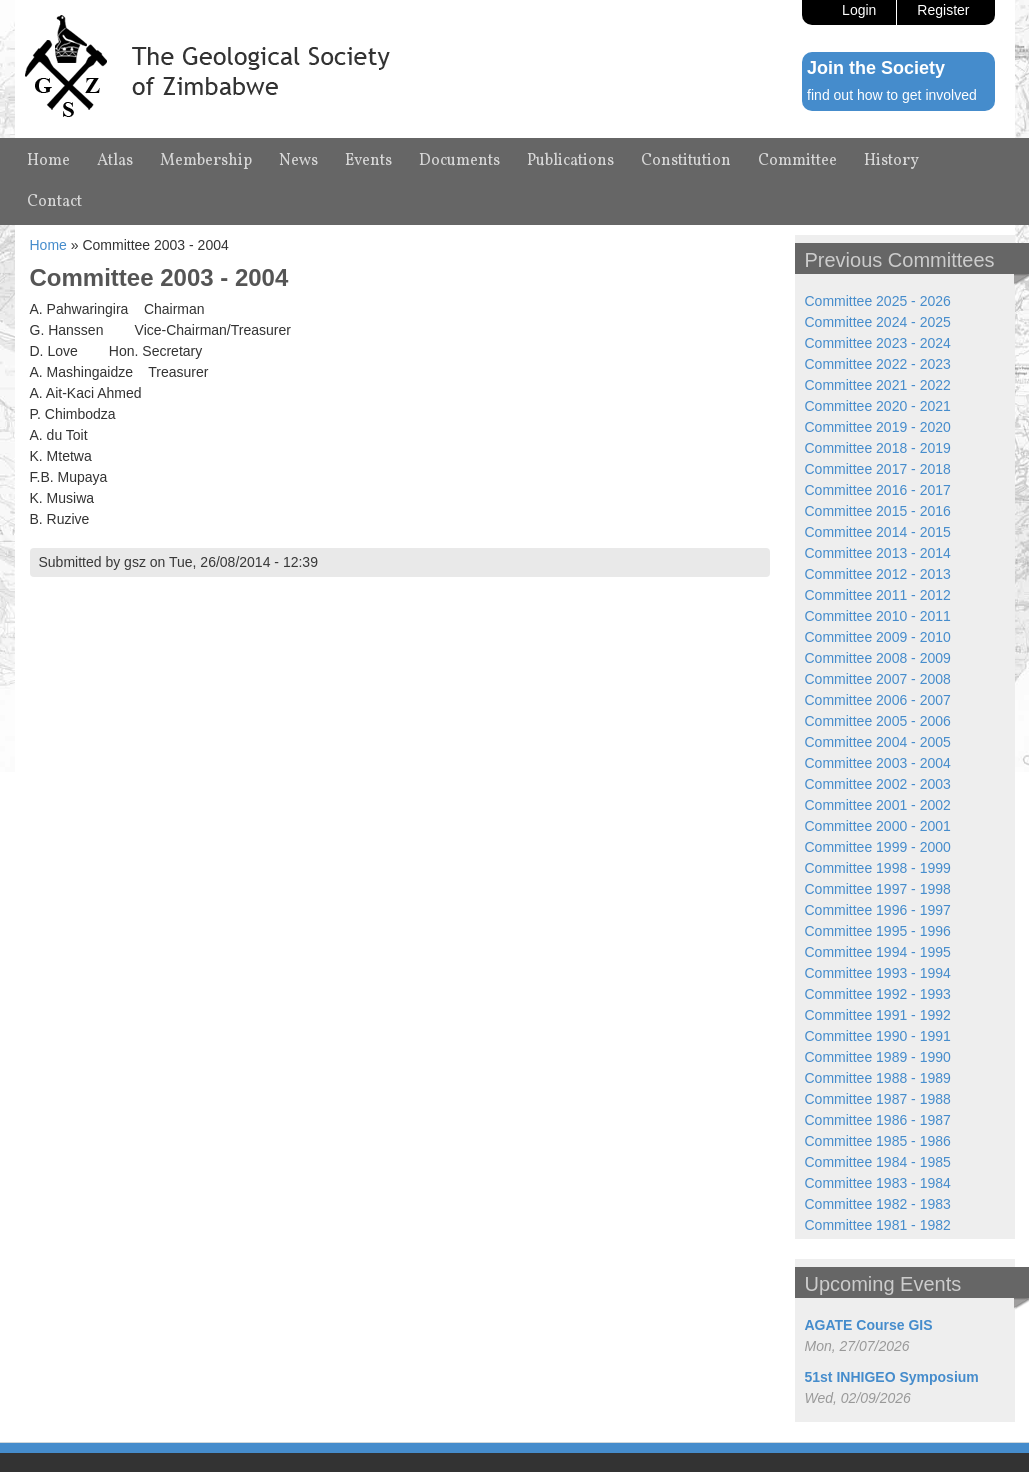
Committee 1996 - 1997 (878, 910)
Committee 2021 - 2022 (878, 385)
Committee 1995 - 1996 (878, 931)
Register (943, 10)
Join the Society (876, 68)
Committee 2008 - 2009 (878, 658)
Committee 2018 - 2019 (878, 448)
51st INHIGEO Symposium (892, 1377)
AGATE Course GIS (869, 1325)
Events (368, 161)
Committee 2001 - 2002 (878, 805)
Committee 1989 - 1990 (878, 1057)
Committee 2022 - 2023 (878, 364)
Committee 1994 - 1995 (878, 952)
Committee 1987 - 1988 (878, 1099)
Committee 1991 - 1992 (878, 1015)
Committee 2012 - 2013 (878, 574)
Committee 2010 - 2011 (878, 616)
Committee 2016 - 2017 (878, 490)
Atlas (115, 161)
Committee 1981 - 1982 (878, 1225)
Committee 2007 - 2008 (878, 679)
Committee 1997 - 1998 (878, 889)
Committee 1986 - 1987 (878, 1120)
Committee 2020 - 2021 (878, 406)
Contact (54, 202)
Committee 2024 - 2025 (878, 322)
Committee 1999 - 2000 (878, 847)
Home (48, 161)
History (891, 161)
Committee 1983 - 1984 (878, 1183)
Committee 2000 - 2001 (878, 826)
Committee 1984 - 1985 (878, 1162)
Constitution (686, 161)
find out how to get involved (892, 95)
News (298, 161)
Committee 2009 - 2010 (878, 637)
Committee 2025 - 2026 (878, 301)
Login (859, 10)
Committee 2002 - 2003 (878, 784)
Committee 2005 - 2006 (878, 721)
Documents (459, 161)
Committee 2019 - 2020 (878, 427)
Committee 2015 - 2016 (878, 511)
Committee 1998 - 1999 (878, 868)
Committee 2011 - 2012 (878, 595)
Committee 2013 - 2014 (878, 553)
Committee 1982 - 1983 (878, 1204)
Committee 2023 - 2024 (878, 343)
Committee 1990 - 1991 (878, 1036)
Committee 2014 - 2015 (878, 532)
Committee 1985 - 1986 (878, 1141)
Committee (797, 161)
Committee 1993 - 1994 (878, 973)
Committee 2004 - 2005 (878, 742)
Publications (570, 161)
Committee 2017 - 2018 (878, 469)
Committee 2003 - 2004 (878, 763)
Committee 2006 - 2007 (878, 700)
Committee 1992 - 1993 (878, 994)
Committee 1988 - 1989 (878, 1078)
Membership (206, 161)
